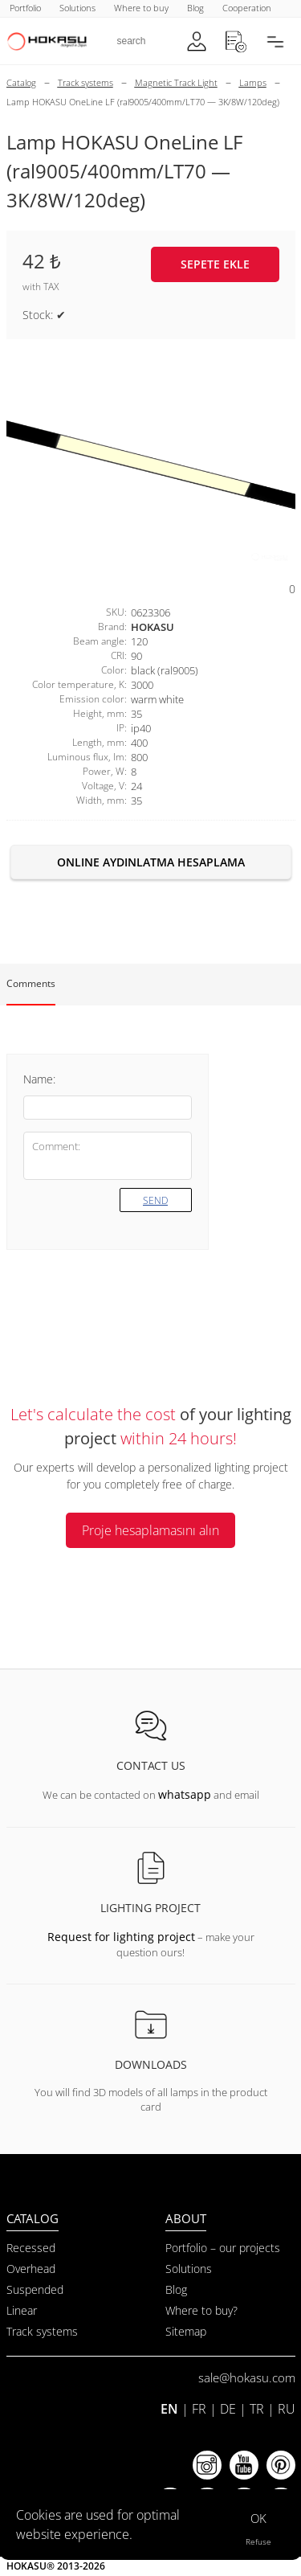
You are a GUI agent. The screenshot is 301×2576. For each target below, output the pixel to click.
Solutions (188, 2268)
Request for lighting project (121, 1936)
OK (258, 2518)
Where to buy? (201, 2310)
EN (169, 2409)
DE (228, 2409)
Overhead (30, 2268)
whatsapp (184, 1794)
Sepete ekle (215, 264)
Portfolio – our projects (222, 2247)
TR (257, 2409)
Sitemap (185, 2331)
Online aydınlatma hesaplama (151, 862)
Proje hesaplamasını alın (150, 1530)
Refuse (258, 2541)
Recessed (30, 2247)
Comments (30, 983)
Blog (176, 2289)
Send (155, 1200)
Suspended (34, 2289)
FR (199, 2409)
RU (286, 2409)
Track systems (42, 2331)
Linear (21, 2310)
